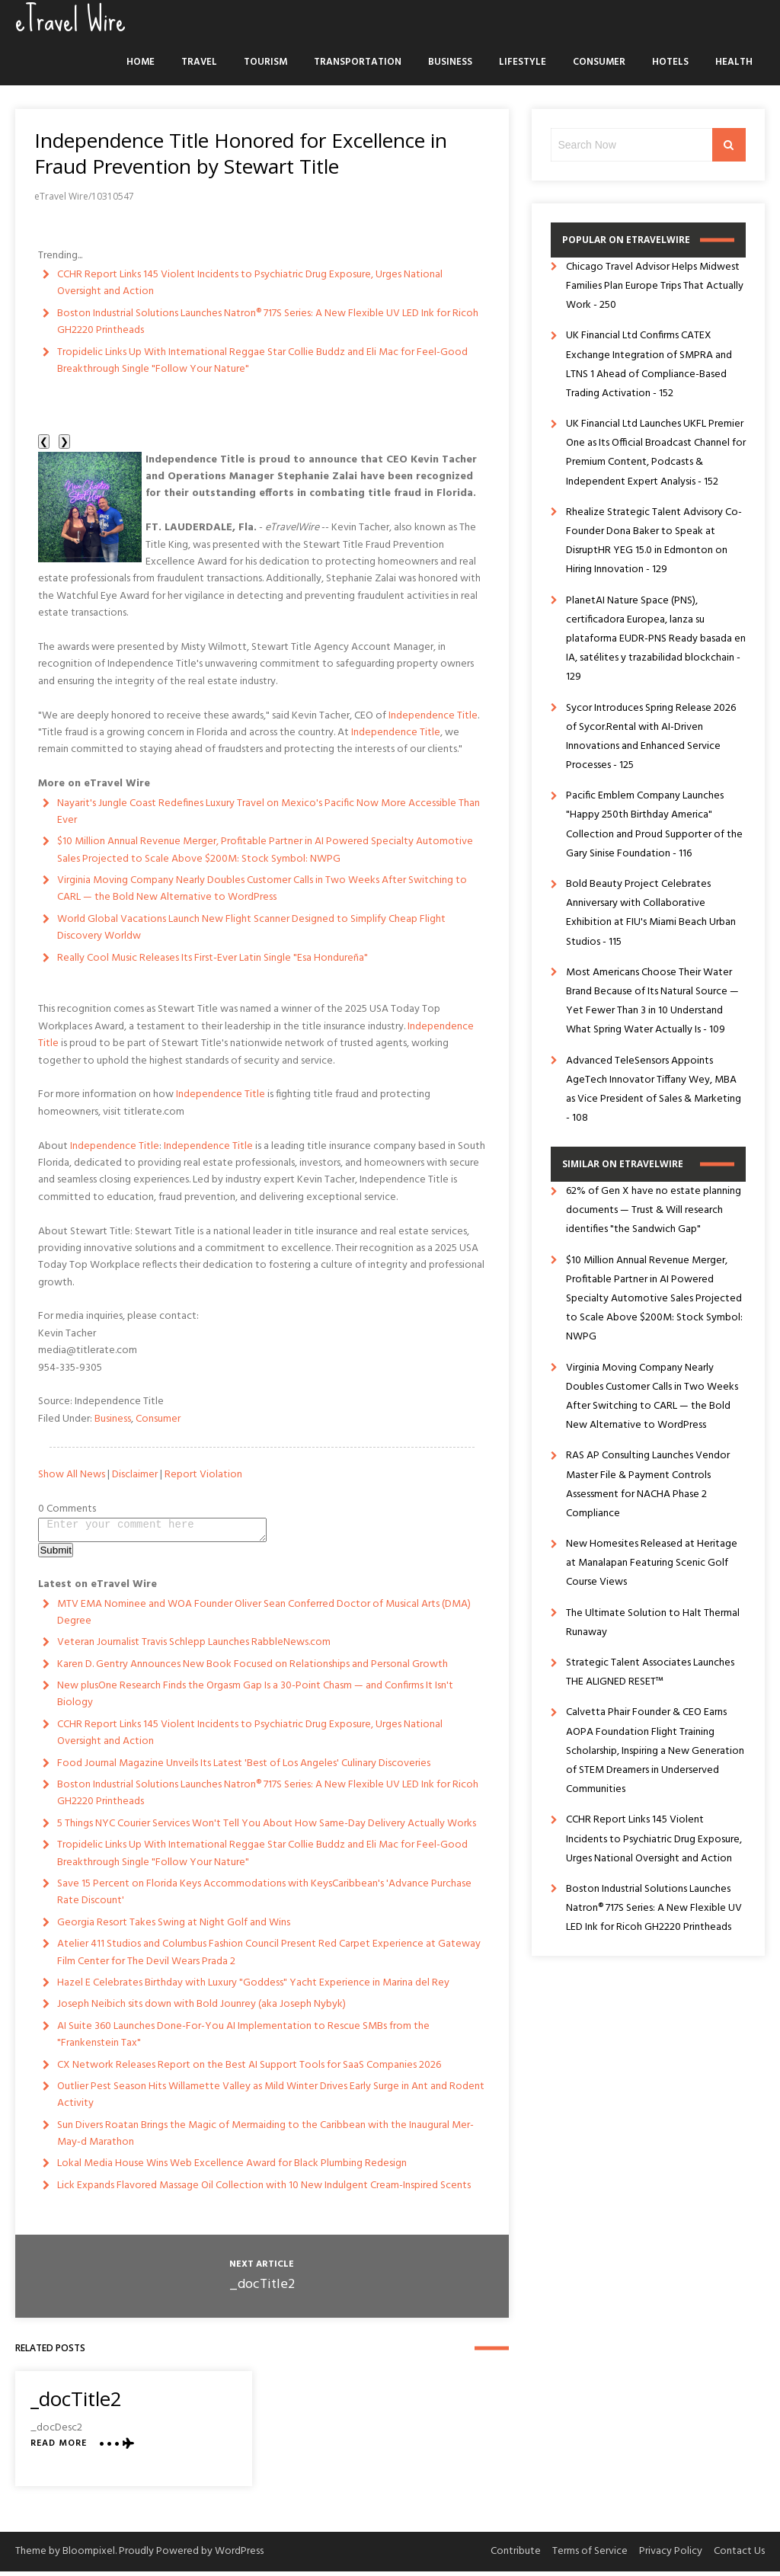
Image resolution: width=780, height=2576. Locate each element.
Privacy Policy (670, 2556)
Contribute (516, 2556)
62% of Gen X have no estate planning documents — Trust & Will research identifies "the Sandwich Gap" (653, 1210)
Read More (58, 2448)
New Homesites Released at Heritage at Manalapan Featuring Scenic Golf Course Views (651, 1563)
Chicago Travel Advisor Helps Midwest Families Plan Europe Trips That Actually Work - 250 (654, 286)
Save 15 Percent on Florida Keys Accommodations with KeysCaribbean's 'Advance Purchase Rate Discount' (264, 1897)
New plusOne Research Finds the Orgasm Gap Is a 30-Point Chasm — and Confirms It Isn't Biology (255, 1699)
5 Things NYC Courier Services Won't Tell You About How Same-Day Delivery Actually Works (266, 1828)
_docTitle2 (262, 2289)
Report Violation (203, 1474)
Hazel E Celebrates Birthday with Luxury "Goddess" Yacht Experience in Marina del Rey (253, 1987)
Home (140, 62)
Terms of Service (590, 2556)
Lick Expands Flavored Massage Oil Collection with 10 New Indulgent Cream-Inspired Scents (264, 2190)
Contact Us (739, 2556)
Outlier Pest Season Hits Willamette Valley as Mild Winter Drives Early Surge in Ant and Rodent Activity (270, 2099)
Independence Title (433, 716)
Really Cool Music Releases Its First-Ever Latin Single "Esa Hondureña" (212, 958)
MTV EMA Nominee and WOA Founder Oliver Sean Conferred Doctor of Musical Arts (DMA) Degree (264, 1617)
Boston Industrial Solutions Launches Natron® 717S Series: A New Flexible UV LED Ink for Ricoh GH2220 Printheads (267, 322)
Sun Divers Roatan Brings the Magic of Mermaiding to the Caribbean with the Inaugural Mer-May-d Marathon (265, 2138)
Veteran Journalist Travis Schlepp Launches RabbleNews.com (194, 1647)
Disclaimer (135, 1474)
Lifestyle (522, 62)
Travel (199, 62)
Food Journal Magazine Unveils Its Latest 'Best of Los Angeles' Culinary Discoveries (243, 1768)
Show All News (71, 1474)
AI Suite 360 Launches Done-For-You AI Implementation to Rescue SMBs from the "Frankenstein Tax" (243, 2039)
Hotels (670, 62)
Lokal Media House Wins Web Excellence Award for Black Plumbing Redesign (232, 2168)
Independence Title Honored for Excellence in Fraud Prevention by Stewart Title (240, 153)
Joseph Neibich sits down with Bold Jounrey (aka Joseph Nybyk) (201, 2009)
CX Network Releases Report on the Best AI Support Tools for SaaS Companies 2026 (249, 2069)
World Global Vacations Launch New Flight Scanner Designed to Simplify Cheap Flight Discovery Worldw (251, 927)
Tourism (265, 62)
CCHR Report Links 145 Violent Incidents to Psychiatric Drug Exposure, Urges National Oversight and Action (250, 283)
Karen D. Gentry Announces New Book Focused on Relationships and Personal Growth (252, 1669)
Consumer (599, 62)
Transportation (357, 62)
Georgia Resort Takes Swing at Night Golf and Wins (173, 1927)
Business (450, 62)
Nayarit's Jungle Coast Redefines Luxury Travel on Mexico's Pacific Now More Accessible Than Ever (268, 812)
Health (734, 62)
